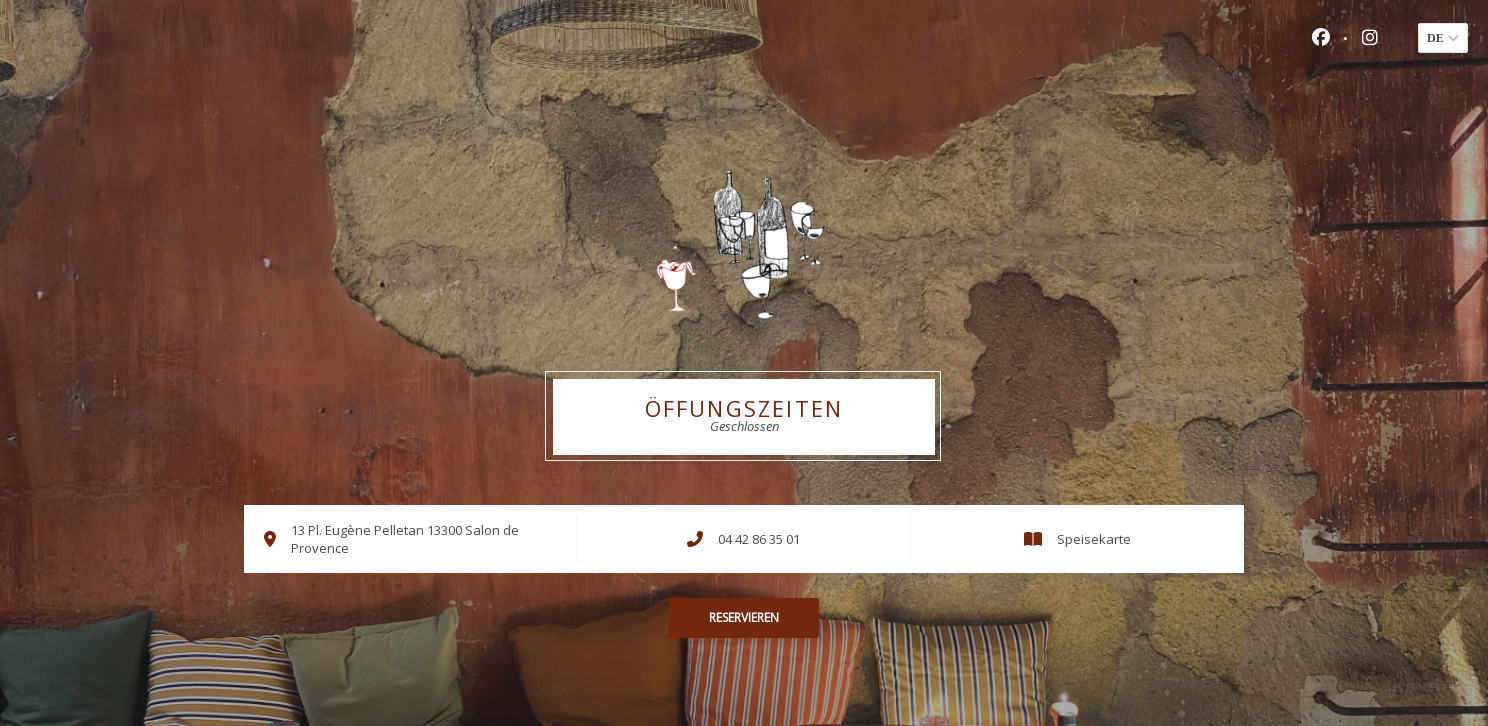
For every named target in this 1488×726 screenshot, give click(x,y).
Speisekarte (1094, 539)
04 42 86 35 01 (759, 539)
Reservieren (744, 617)
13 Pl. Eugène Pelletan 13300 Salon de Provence (405, 539)
